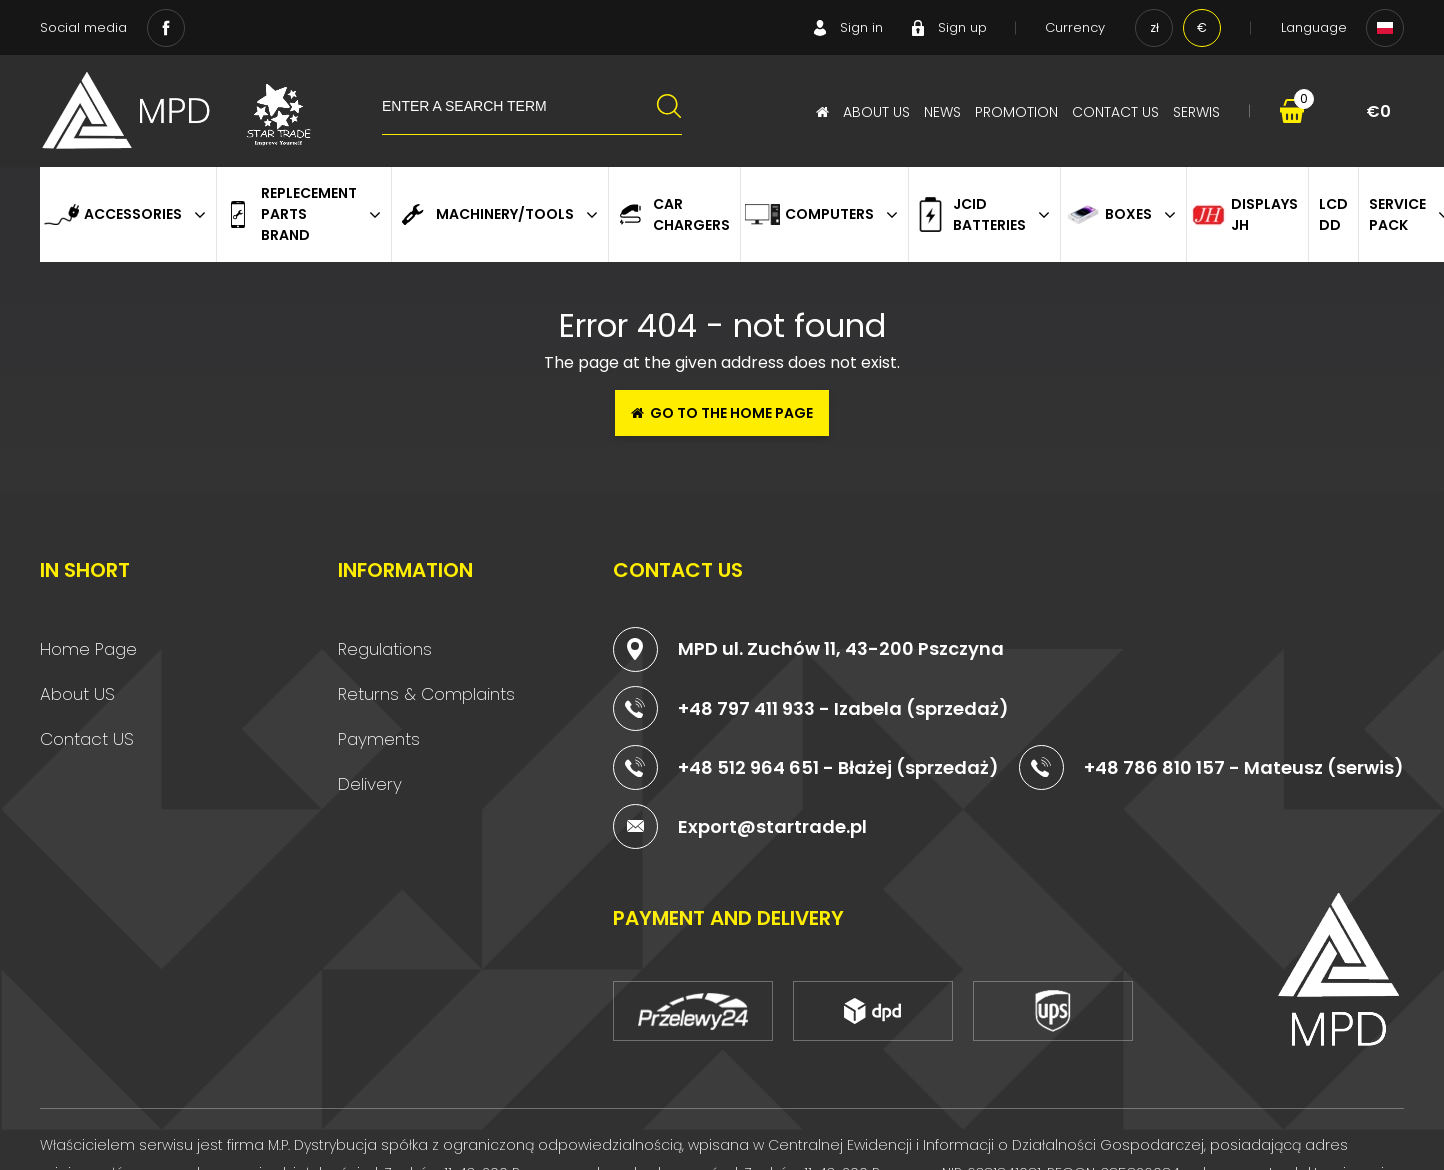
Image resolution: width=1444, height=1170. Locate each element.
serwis (1196, 112)
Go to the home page (722, 413)
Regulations (385, 649)
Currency (1075, 27)
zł (1154, 27)
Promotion (1016, 112)
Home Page (88, 649)
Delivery (370, 784)
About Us (876, 112)
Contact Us (1115, 112)
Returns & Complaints (426, 694)
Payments (379, 739)
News (942, 112)
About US (77, 694)
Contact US (87, 739)
